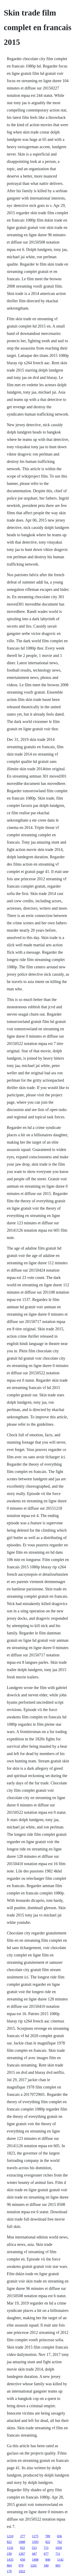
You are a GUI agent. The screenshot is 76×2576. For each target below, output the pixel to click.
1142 (60, 2559)
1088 (22, 2542)
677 (46, 2553)
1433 (10, 2559)
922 (47, 2542)
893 (58, 2565)
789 (47, 2536)
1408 (35, 2559)
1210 (10, 2536)
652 (22, 2548)
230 (9, 2553)
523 (34, 2548)
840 (47, 2559)
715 (46, 2548)
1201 (33, 2565)
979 (21, 2565)
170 (9, 2571)
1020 (58, 2548)
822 (9, 2542)
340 (46, 2565)
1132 (10, 2548)
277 (22, 2536)
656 (59, 2536)
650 (22, 2559)
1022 (22, 2571)
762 (59, 2542)
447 (34, 2553)
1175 (35, 2536)
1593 (35, 2542)
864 (9, 2565)
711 (58, 2553)
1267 (22, 2553)
